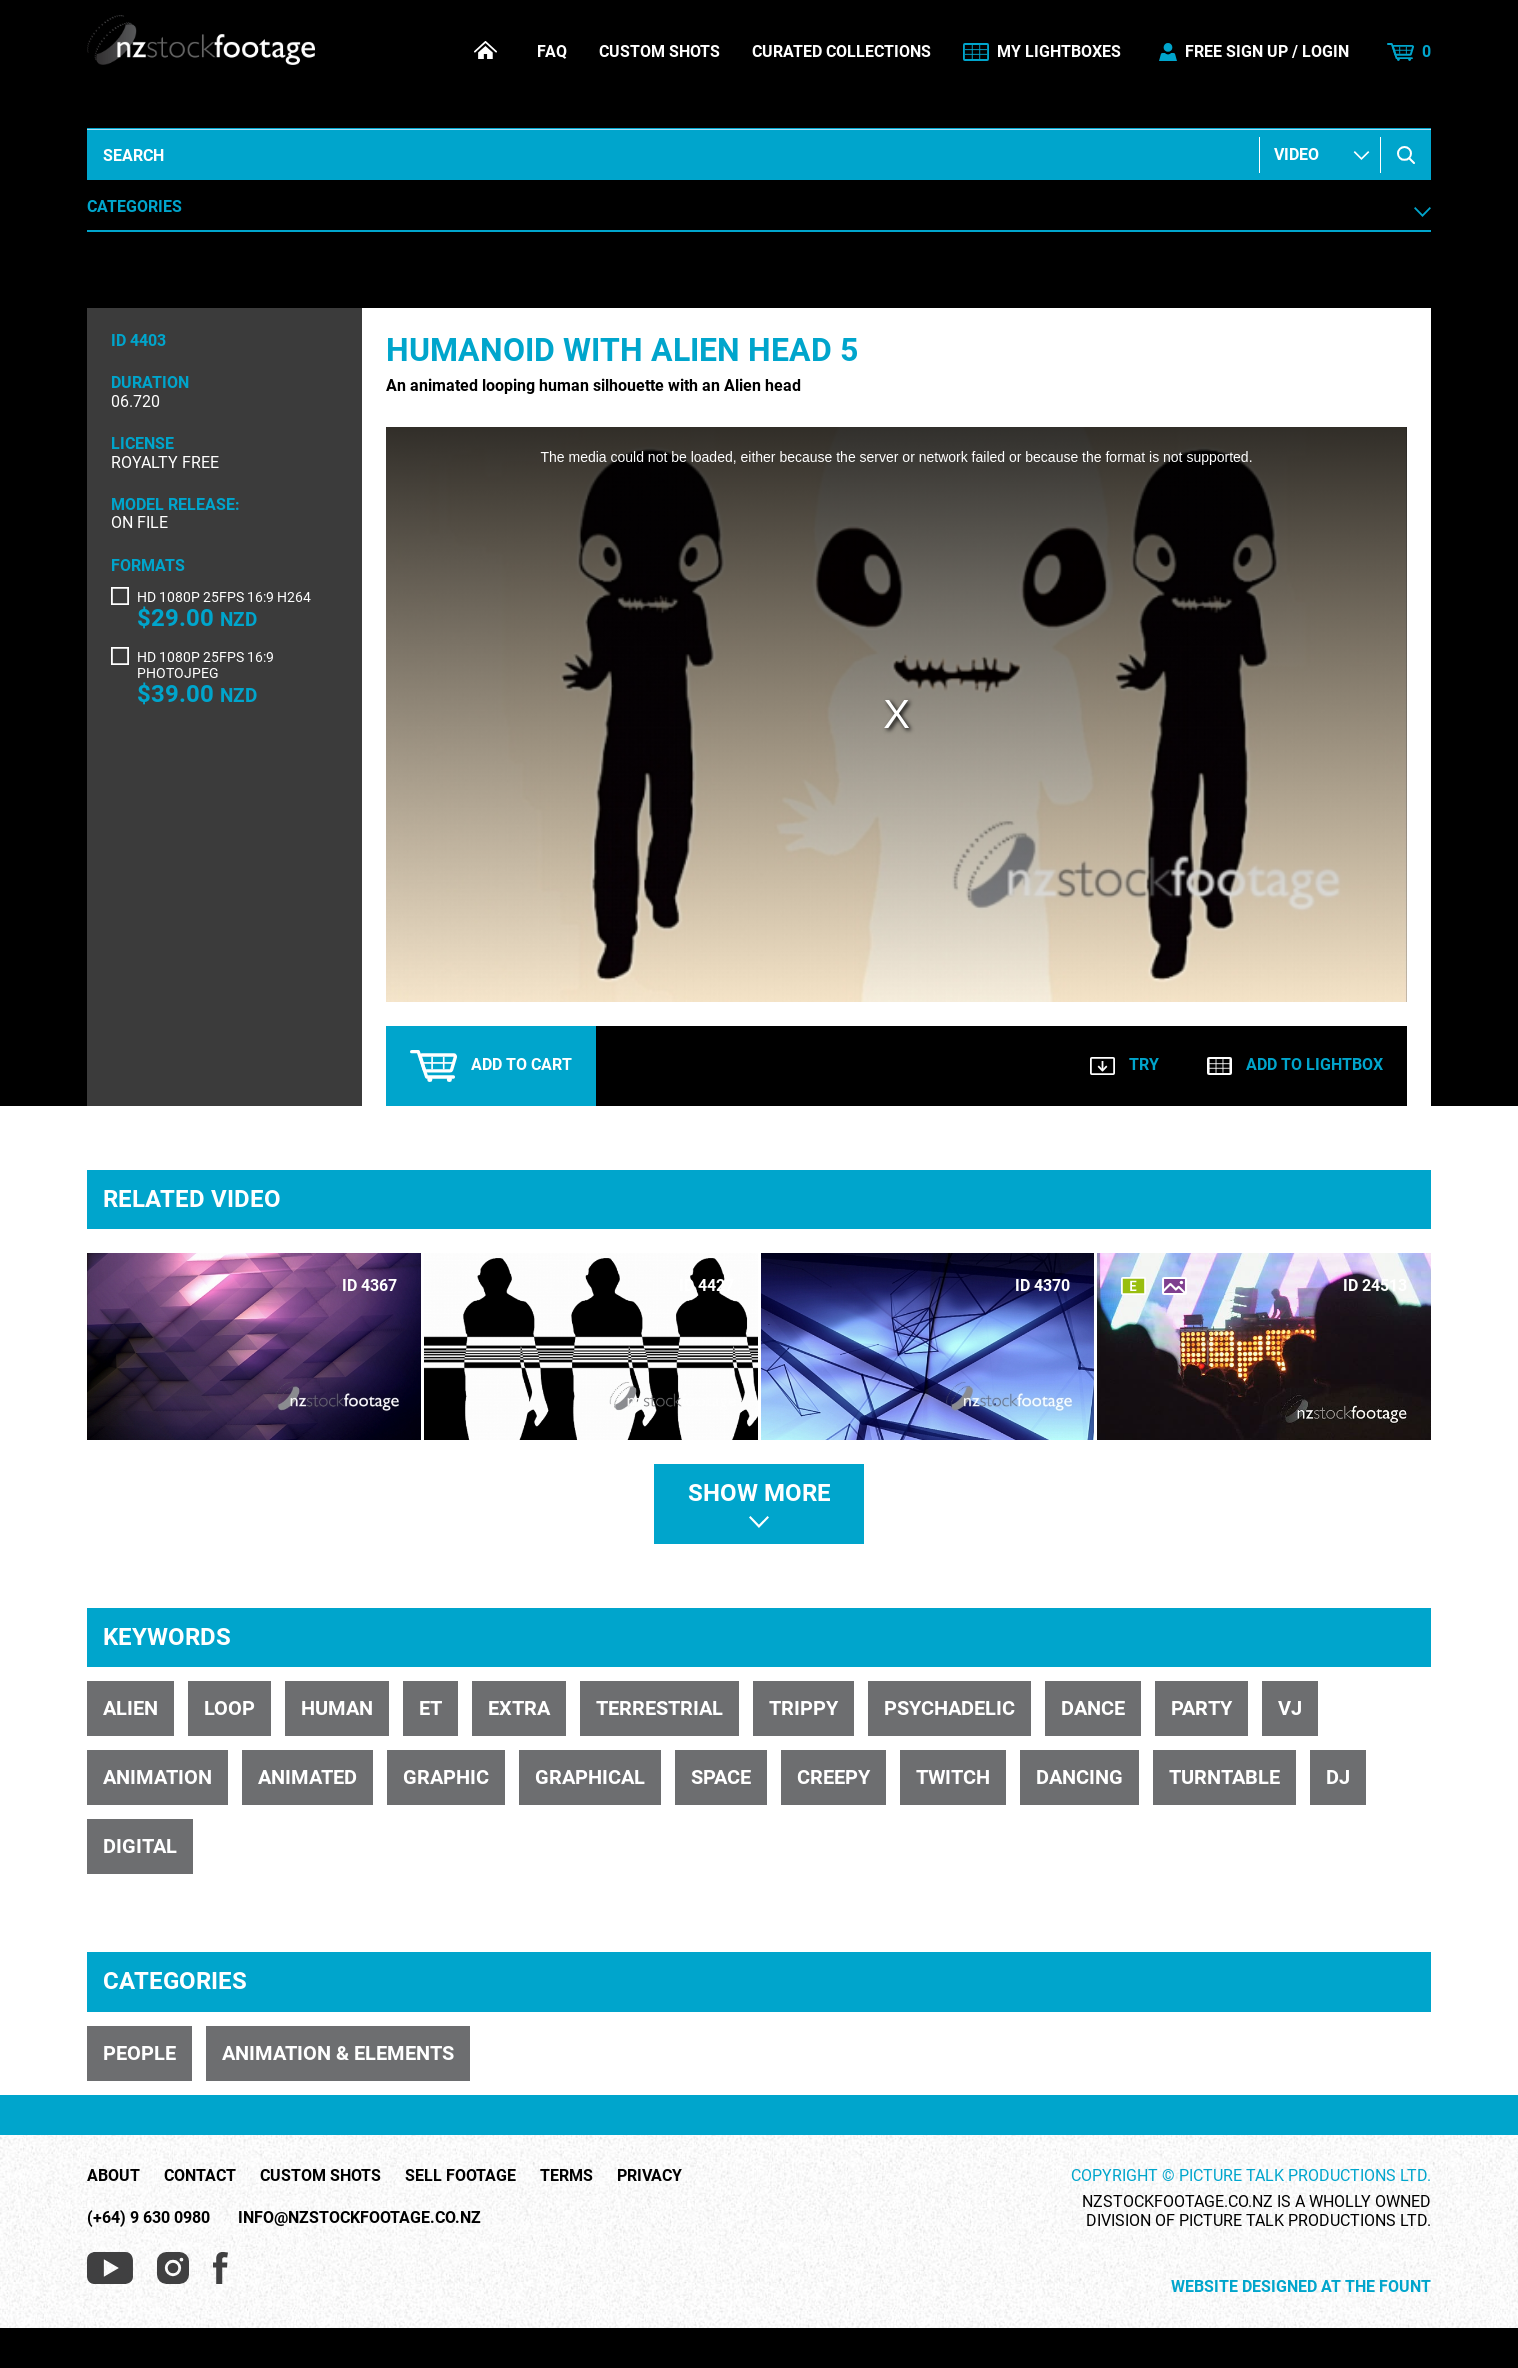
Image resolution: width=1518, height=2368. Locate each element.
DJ (1338, 1777)
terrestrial (659, 1708)
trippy (803, 1708)
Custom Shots (659, 52)
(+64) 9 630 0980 (148, 2217)
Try (1124, 1064)
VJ (1290, 1708)
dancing (1079, 1777)
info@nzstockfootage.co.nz (359, 2217)
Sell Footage (460, 2176)
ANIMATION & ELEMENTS (338, 2053)
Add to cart (491, 1066)
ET (430, 1708)
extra (519, 1708)
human (337, 1708)
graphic (446, 1777)
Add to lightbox (1295, 1064)
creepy (833, 1777)
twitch (953, 1777)
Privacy (649, 2176)
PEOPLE (139, 2053)
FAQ (552, 52)
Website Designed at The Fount (1301, 2287)
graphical (590, 1777)
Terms (566, 2176)
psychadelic (949, 1708)
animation (157, 1777)
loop (229, 1708)
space (721, 1777)
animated (307, 1777)
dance (1093, 1708)
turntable (1224, 1777)
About (113, 2176)
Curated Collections (841, 52)
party (1201, 1708)
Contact (200, 2176)
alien (130, 1708)
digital (140, 1846)
